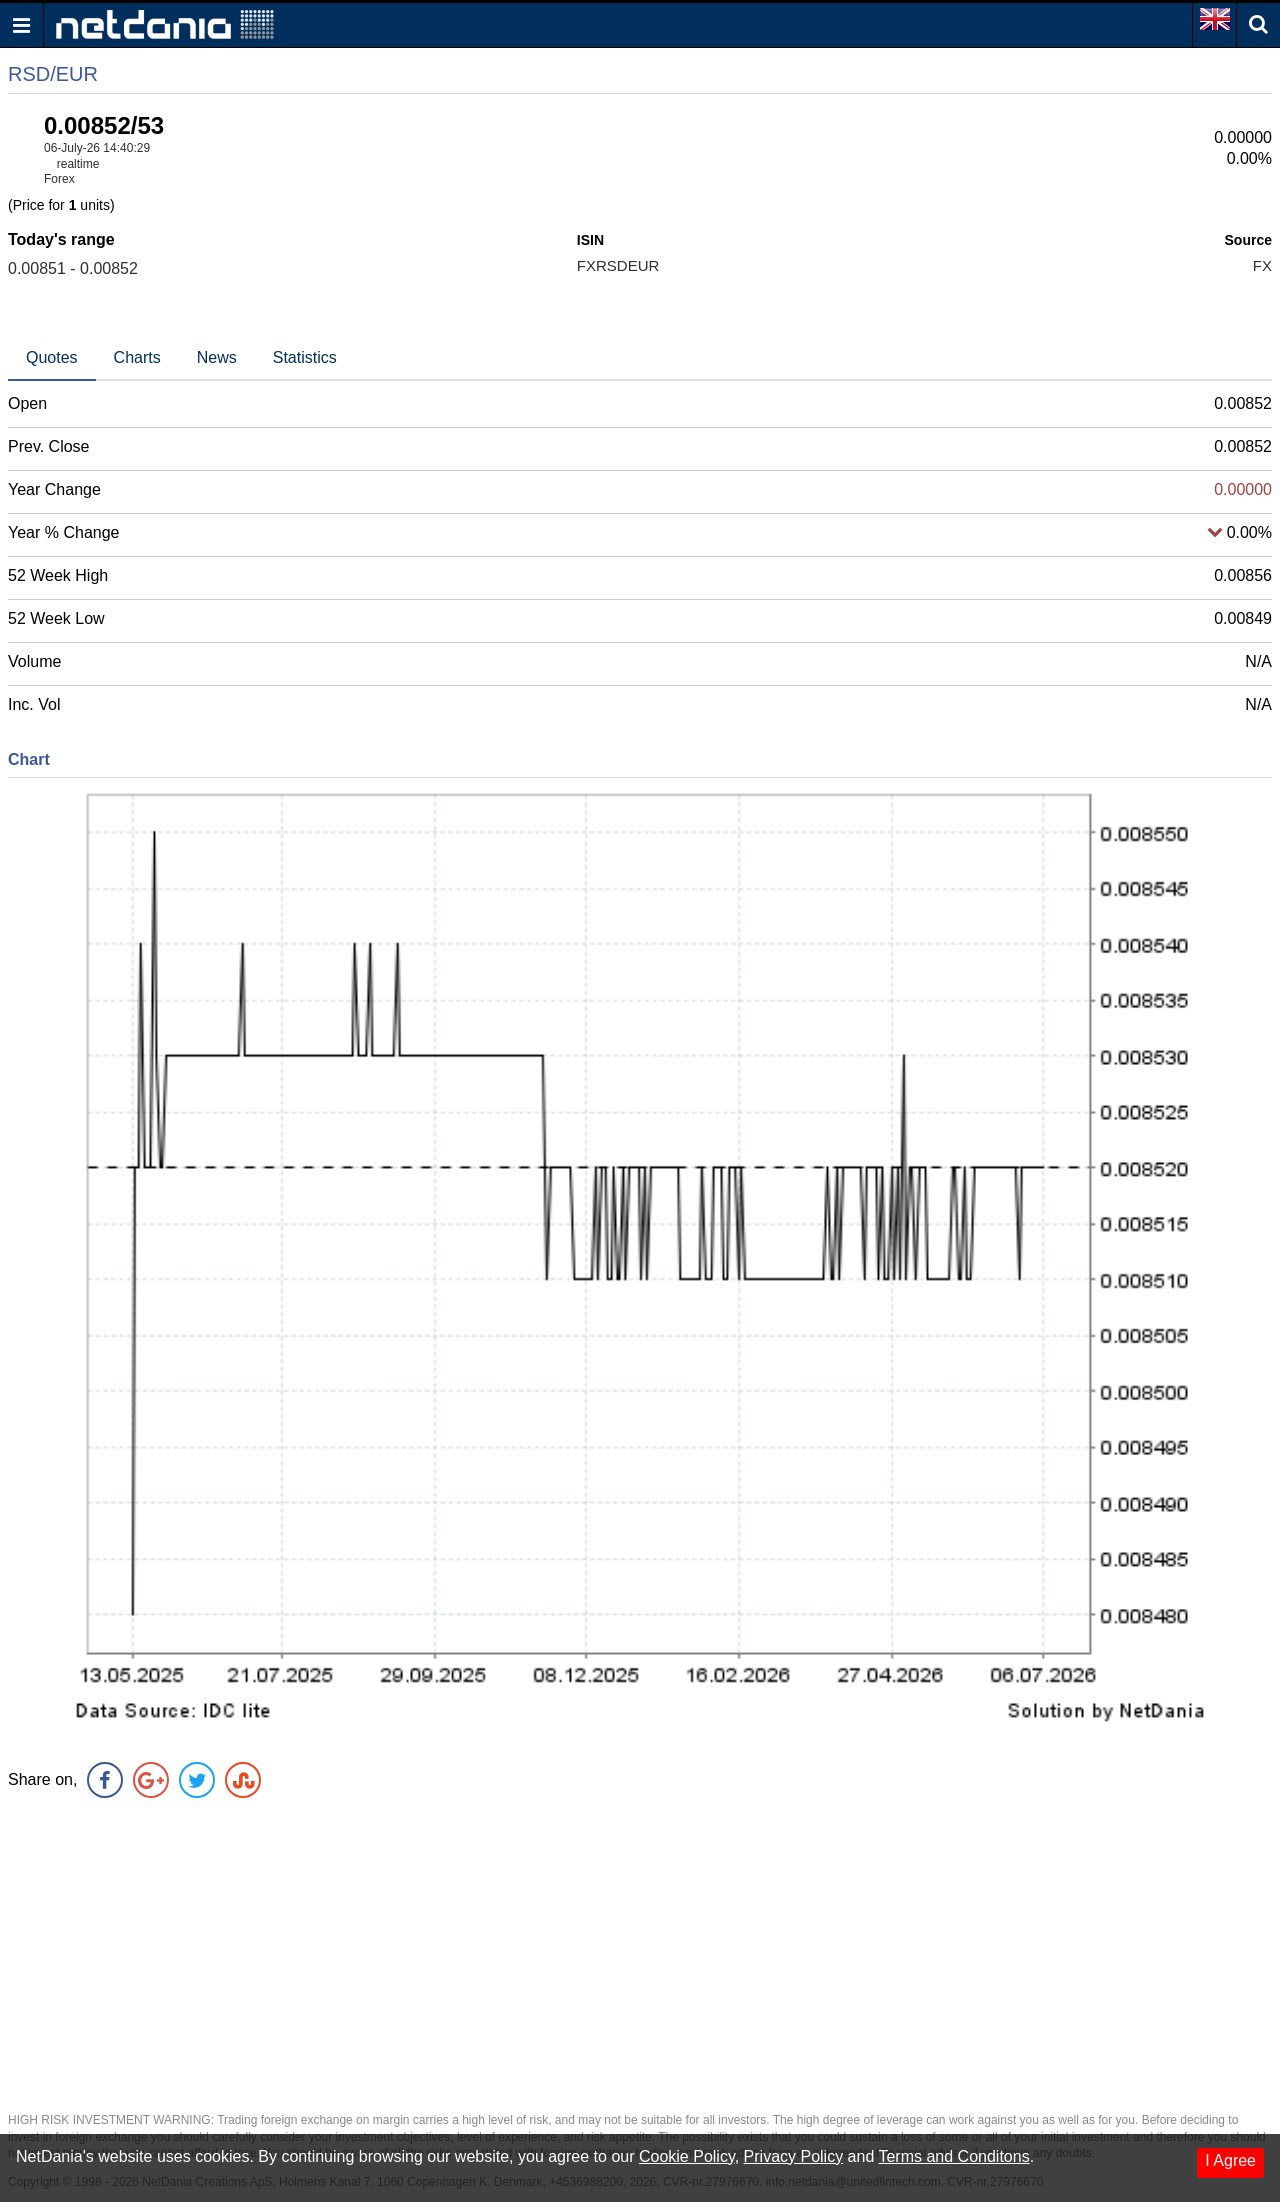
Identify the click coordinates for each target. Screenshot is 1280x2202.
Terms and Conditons (953, 2156)
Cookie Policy (687, 2156)
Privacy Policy (794, 2156)
